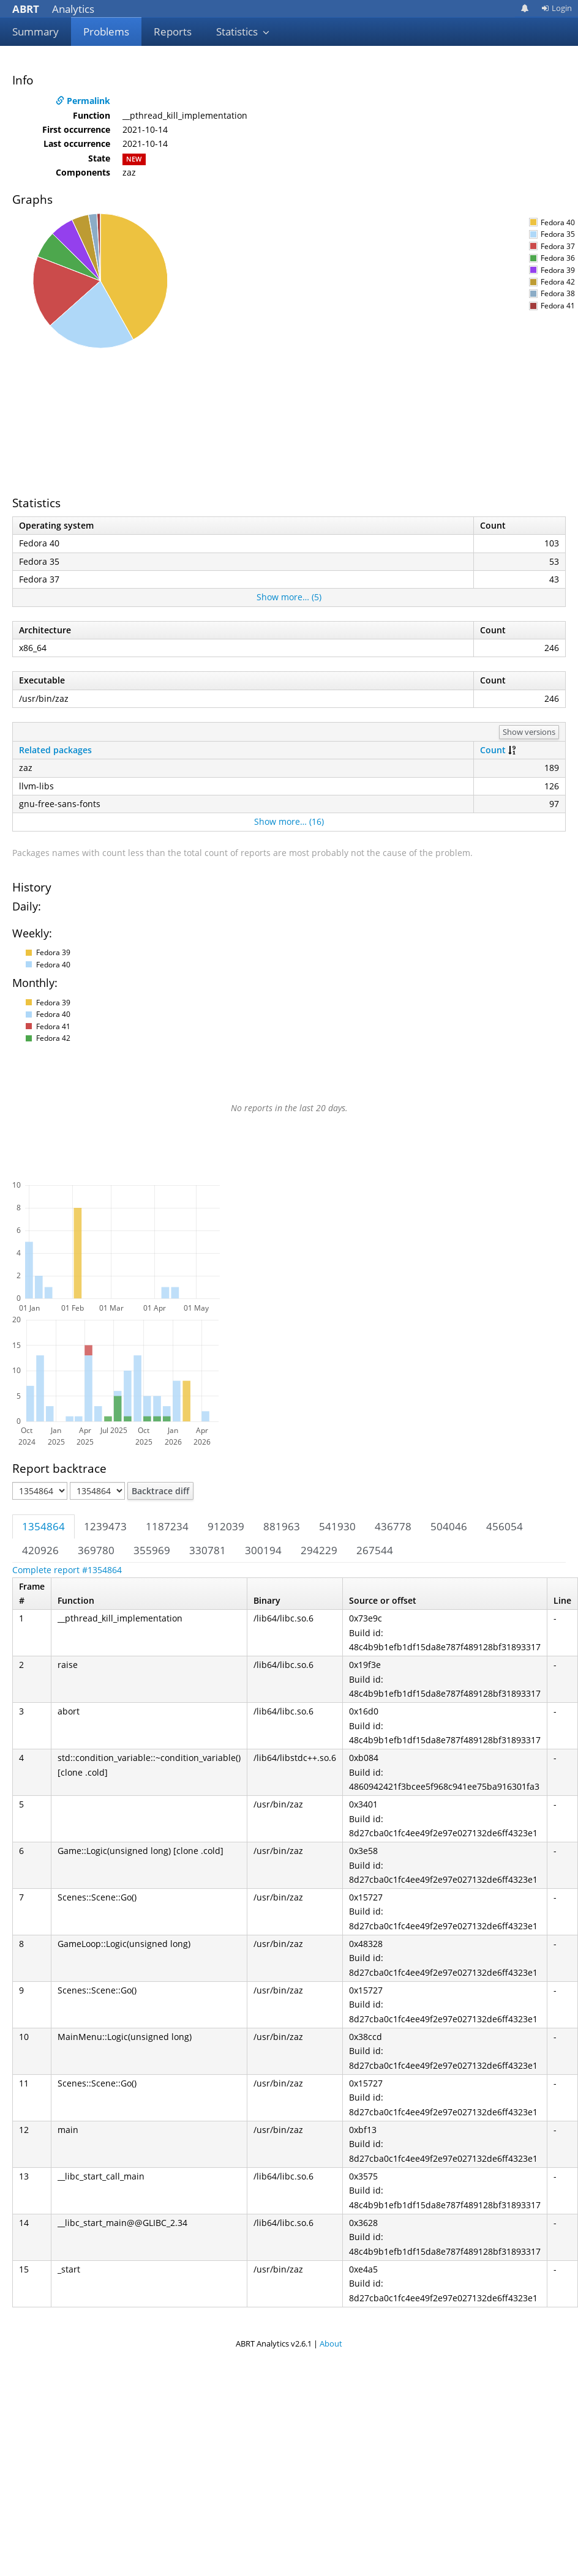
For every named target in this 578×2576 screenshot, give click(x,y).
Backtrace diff (160, 1491)
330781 (207, 1550)
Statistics (243, 31)
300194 (263, 1550)
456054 (504, 1526)
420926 (40, 1550)
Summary (35, 31)
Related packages (55, 750)
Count (493, 750)
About (331, 2343)
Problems (106, 31)
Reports (173, 31)
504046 (448, 1526)
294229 (319, 1550)
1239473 (105, 1526)
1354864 (43, 1526)
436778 (393, 1526)
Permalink (83, 100)
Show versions (529, 731)
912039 (226, 1526)
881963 (281, 1526)
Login (556, 7)
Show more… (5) (289, 597)
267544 (374, 1550)
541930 (337, 1526)
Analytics (53, 9)
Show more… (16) (289, 821)
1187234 (167, 1526)
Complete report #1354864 (67, 1570)
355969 (151, 1550)
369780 (96, 1550)
